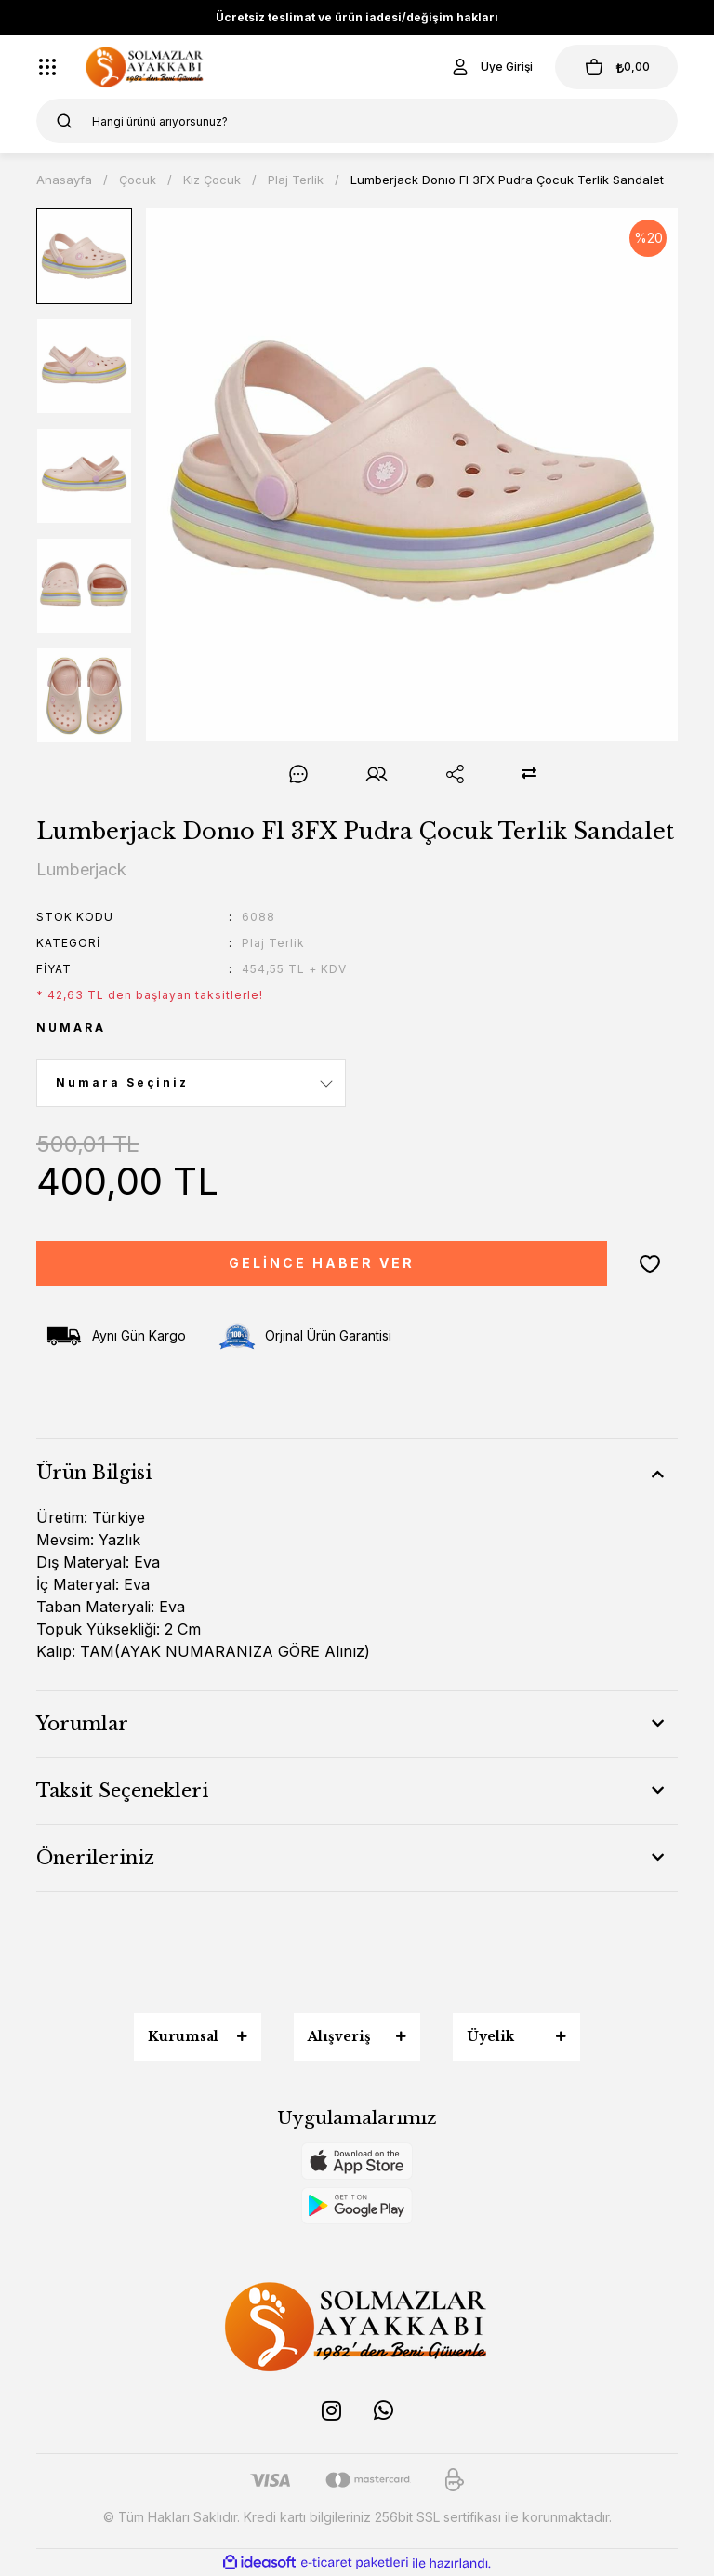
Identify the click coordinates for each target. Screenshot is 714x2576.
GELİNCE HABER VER (322, 1263)
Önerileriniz (95, 1858)
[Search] (357, 121)
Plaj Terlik (273, 943)
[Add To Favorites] (650, 1263)
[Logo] (145, 67)
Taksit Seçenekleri (122, 1791)
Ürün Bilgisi (94, 1473)
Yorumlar (82, 1724)
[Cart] (616, 67)
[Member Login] (491, 67)
